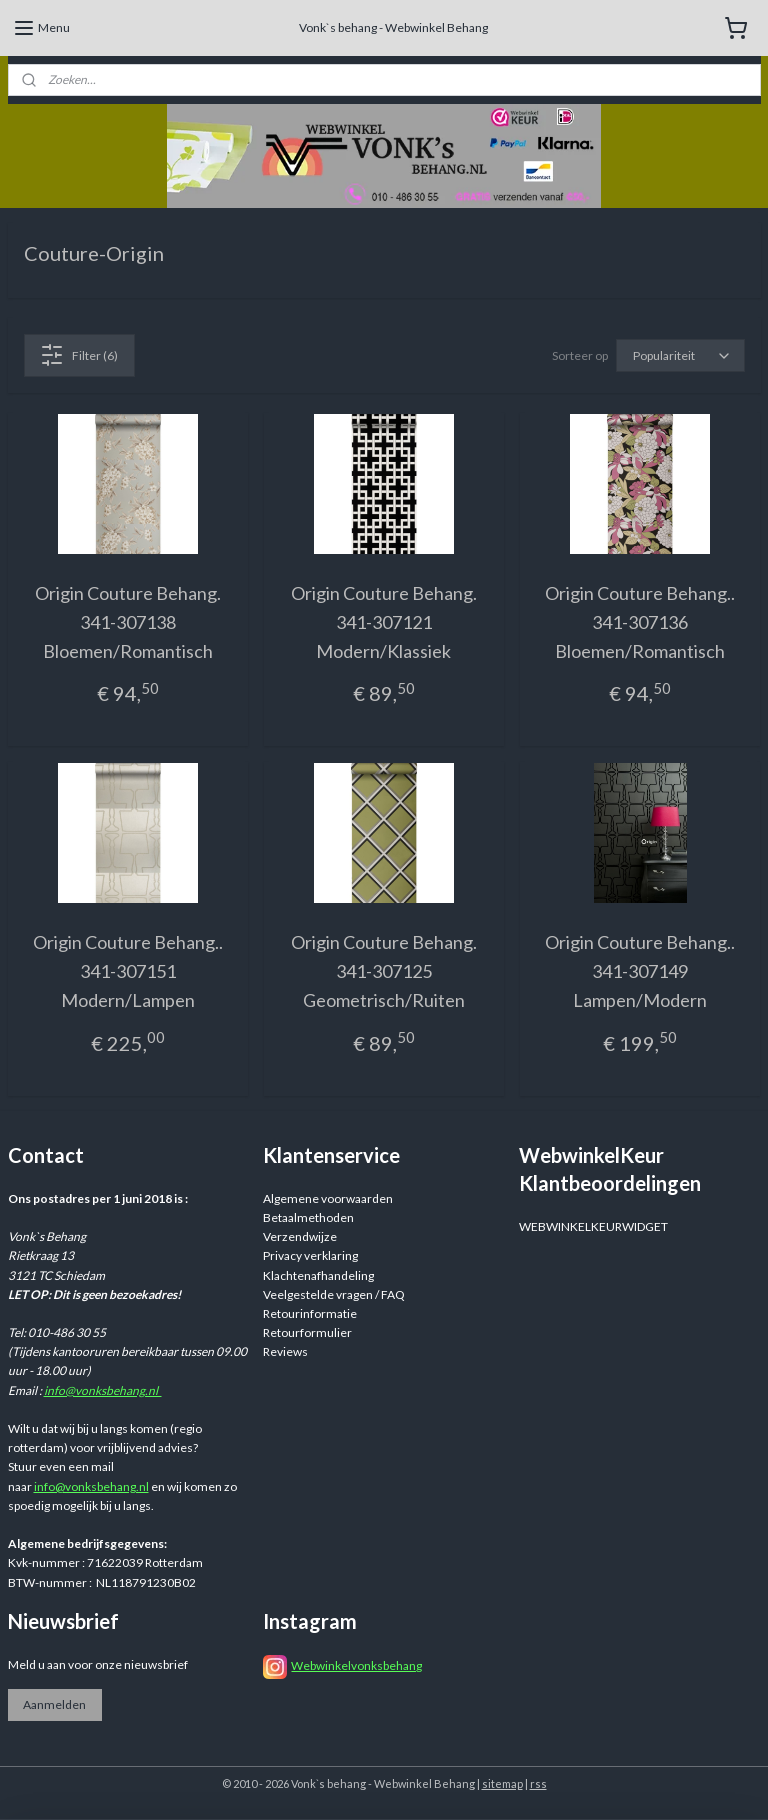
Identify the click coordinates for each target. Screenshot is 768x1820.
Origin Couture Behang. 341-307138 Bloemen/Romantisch (128, 622)
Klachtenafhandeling (318, 1275)
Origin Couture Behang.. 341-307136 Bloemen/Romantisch (640, 622)
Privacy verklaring (310, 1255)
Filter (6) (79, 355)
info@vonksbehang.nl (103, 1390)
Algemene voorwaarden (328, 1198)
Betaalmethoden (308, 1217)
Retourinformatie (310, 1313)
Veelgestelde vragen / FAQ (334, 1294)
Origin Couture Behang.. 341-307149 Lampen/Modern (640, 971)
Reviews (285, 1351)
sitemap (502, 1783)
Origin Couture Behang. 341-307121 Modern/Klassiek (384, 622)
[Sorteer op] (680, 355)
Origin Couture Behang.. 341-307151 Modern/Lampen (128, 971)
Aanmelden (54, 1704)
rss (538, 1783)
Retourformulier (307, 1332)
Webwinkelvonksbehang (356, 1665)
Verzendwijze (300, 1236)
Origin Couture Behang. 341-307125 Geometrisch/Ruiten (384, 971)
